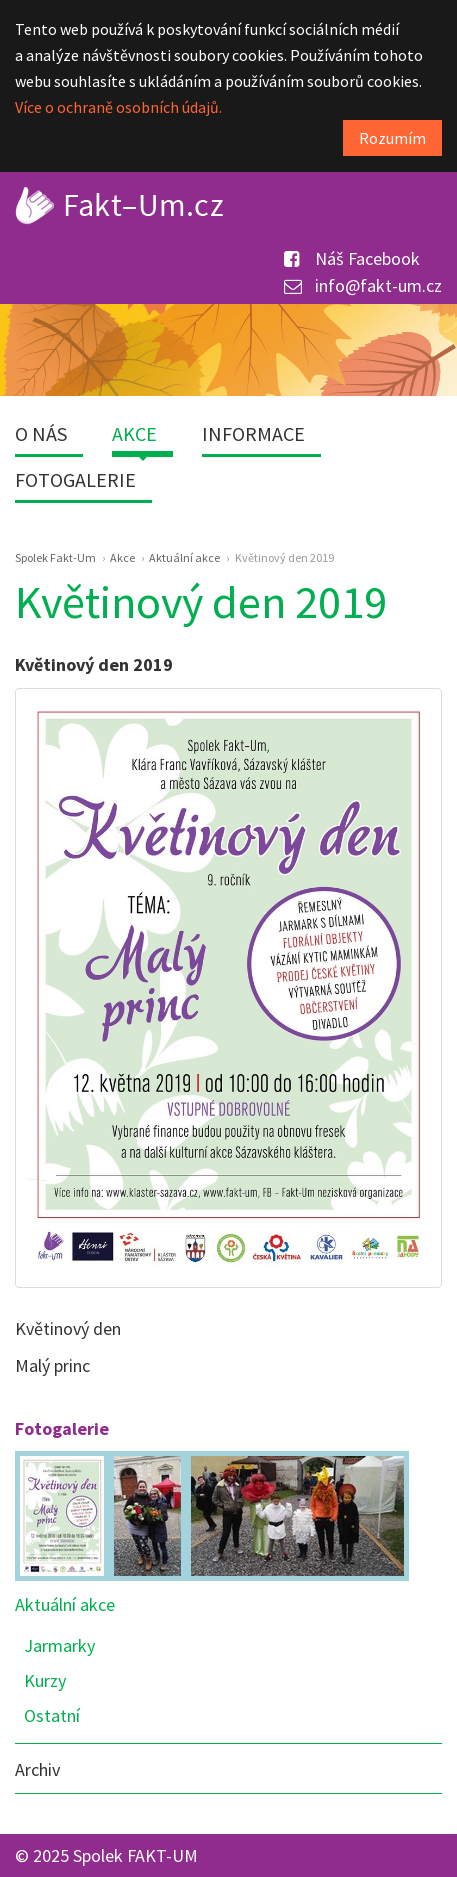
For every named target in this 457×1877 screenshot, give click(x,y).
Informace (253, 433)
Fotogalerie (75, 479)
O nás (41, 433)
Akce (134, 433)
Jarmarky (59, 1645)
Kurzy (45, 1680)
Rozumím (392, 138)
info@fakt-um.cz (363, 285)
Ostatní (52, 1715)
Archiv (37, 1769)
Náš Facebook (352, 258)
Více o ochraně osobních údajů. (118, 107)
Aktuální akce (65, 1604)
